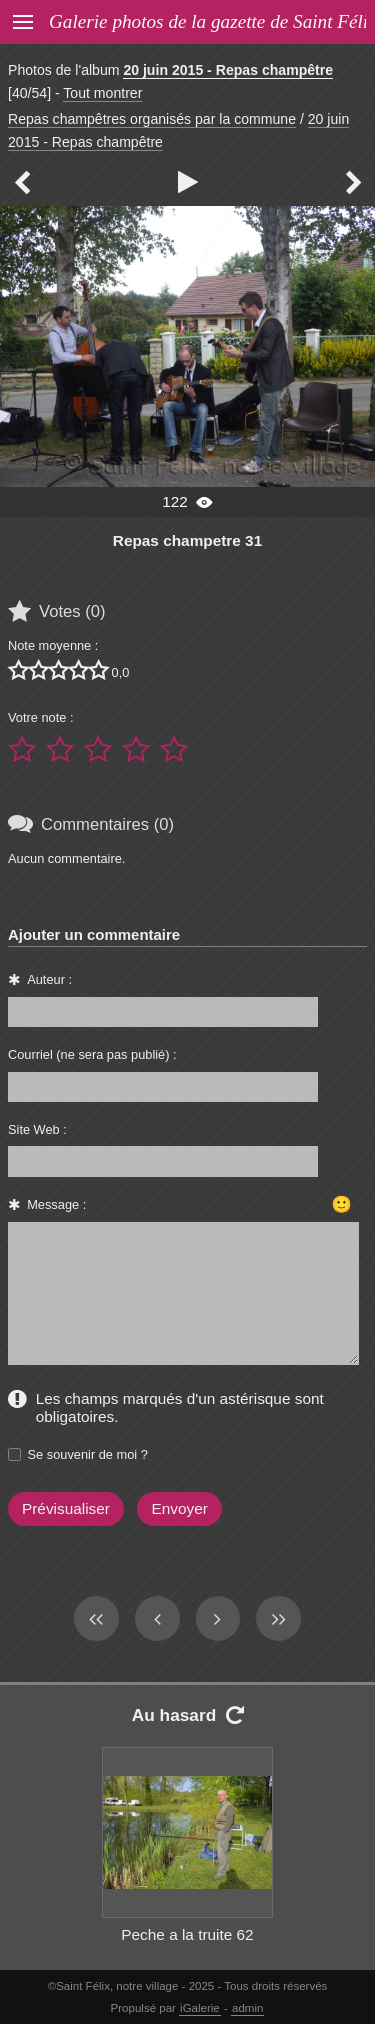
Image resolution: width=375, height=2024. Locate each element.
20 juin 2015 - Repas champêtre (228, 70)
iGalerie (200, 2008)
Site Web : (37, 1129)
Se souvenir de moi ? (88, 1454)
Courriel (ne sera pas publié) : (92, 1054)
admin (247, 2008)
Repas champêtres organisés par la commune (152, 119)
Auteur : (49, 979)
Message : (56, 1204)
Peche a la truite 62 (187, 1934)
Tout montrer (102, 93)
